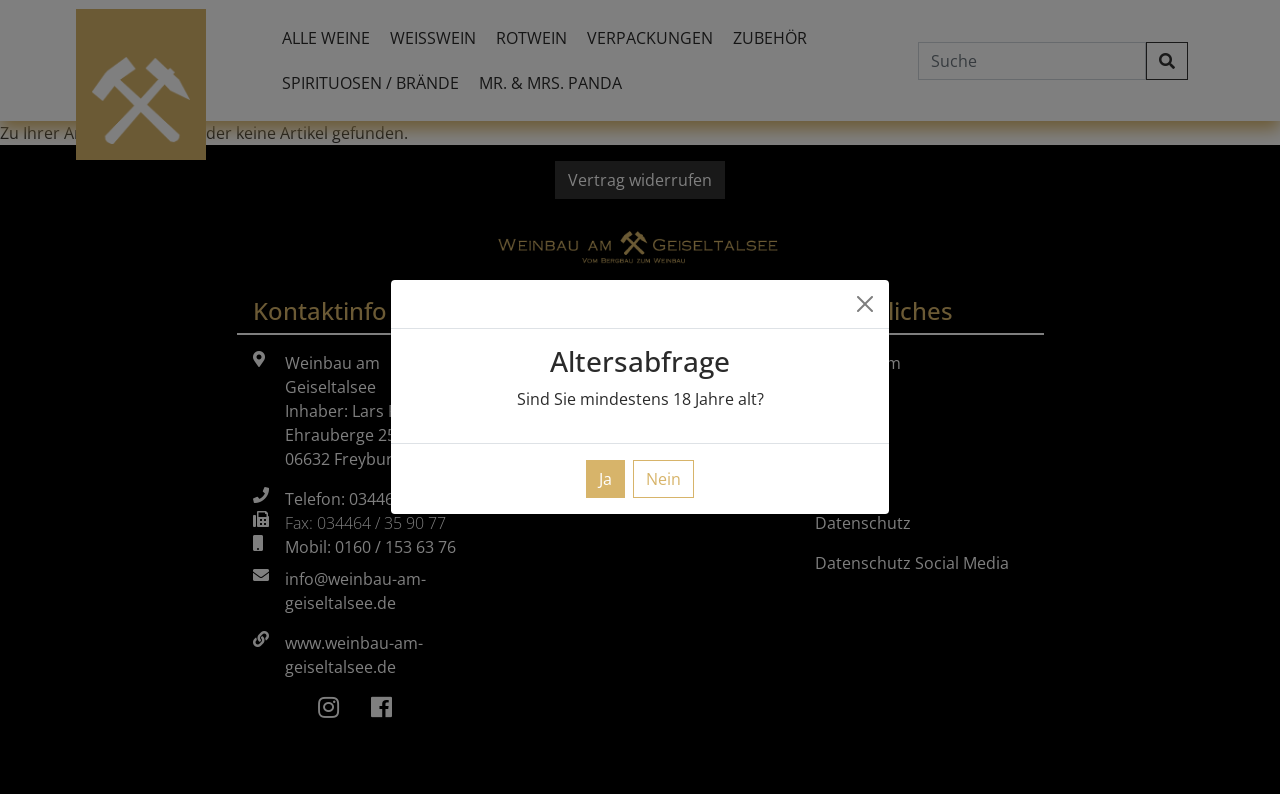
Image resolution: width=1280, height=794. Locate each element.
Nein (663, 479)
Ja (605, 479)
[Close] (865, 304)
